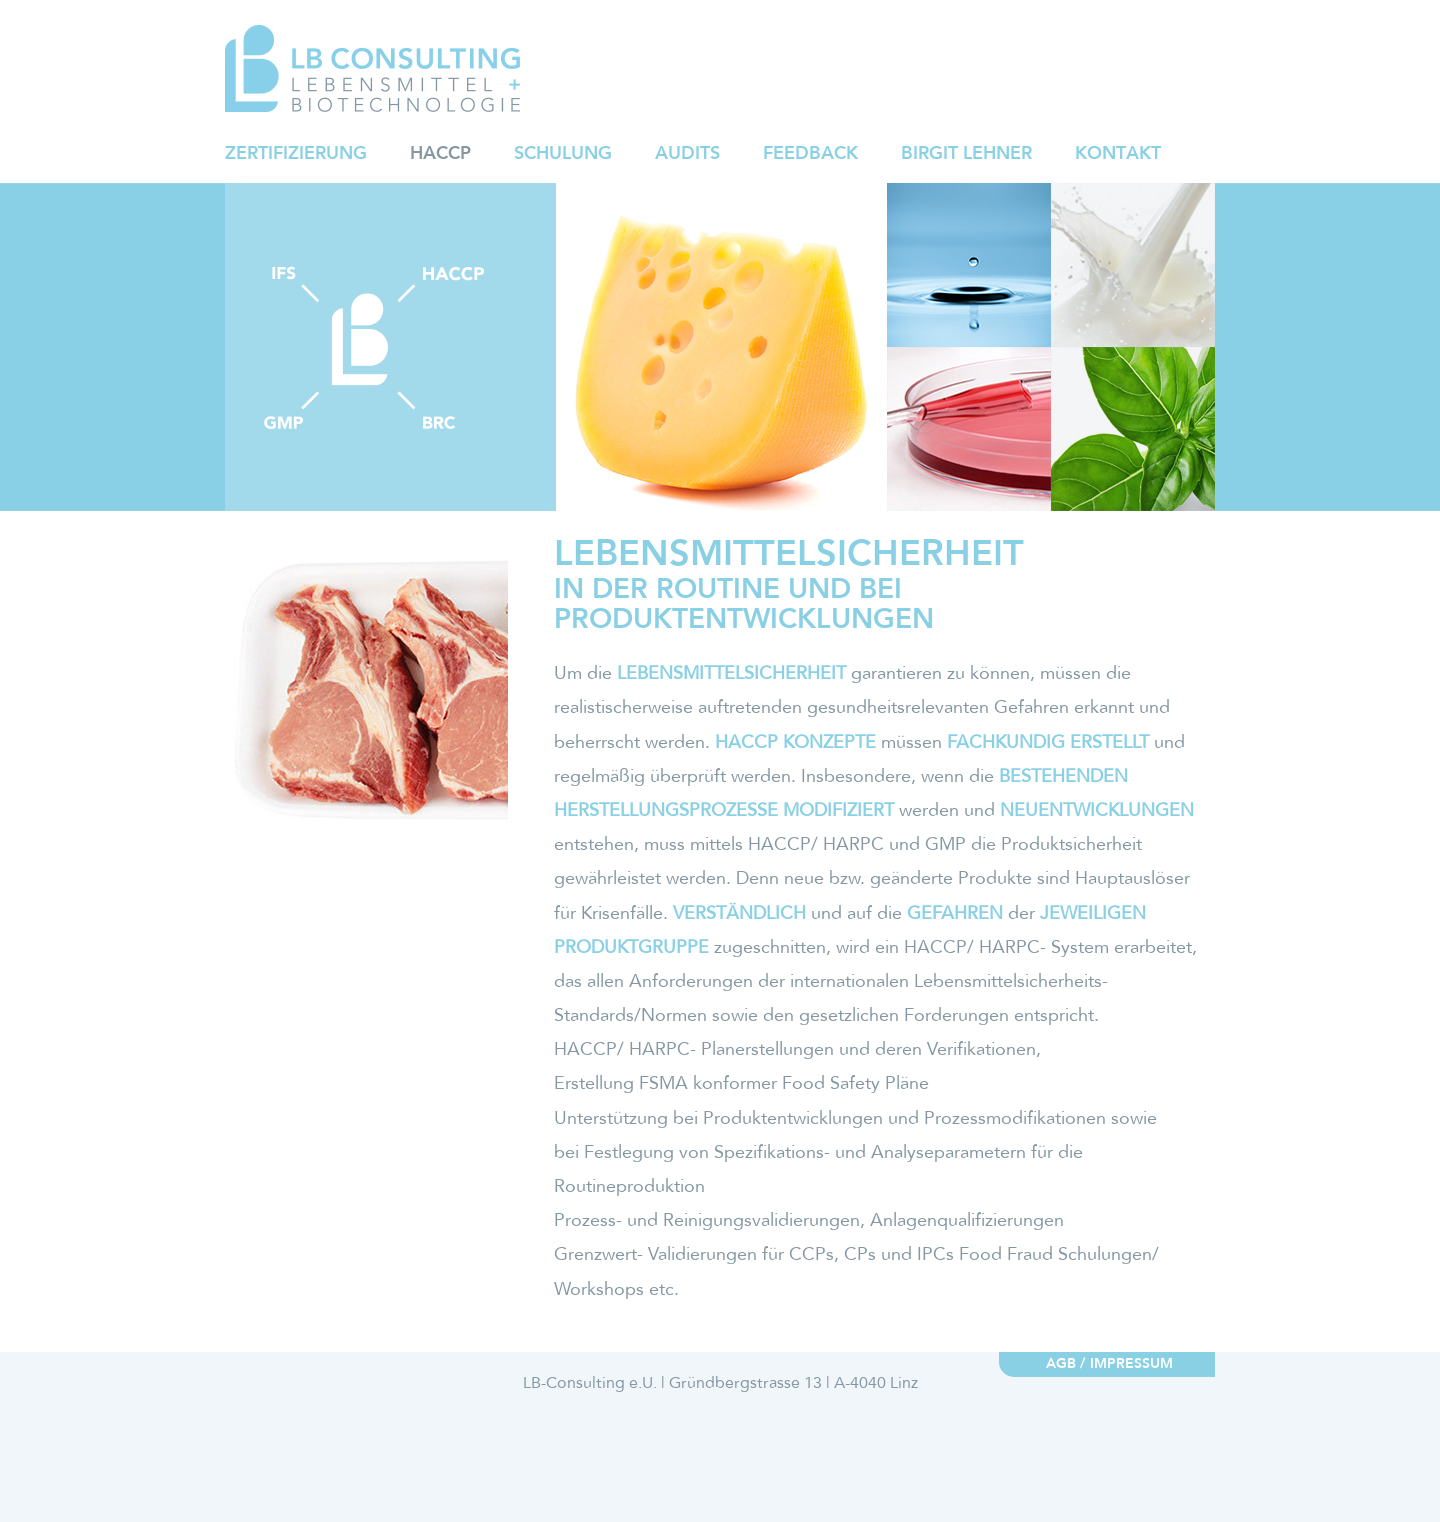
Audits (687, 154)
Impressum (1131, 1364)
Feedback (810, 154)
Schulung (563, 154)
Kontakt (1118, 154)
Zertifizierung (296, 154)
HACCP (440, 154)
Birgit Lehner (966, 154)
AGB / (1065, 1364)
